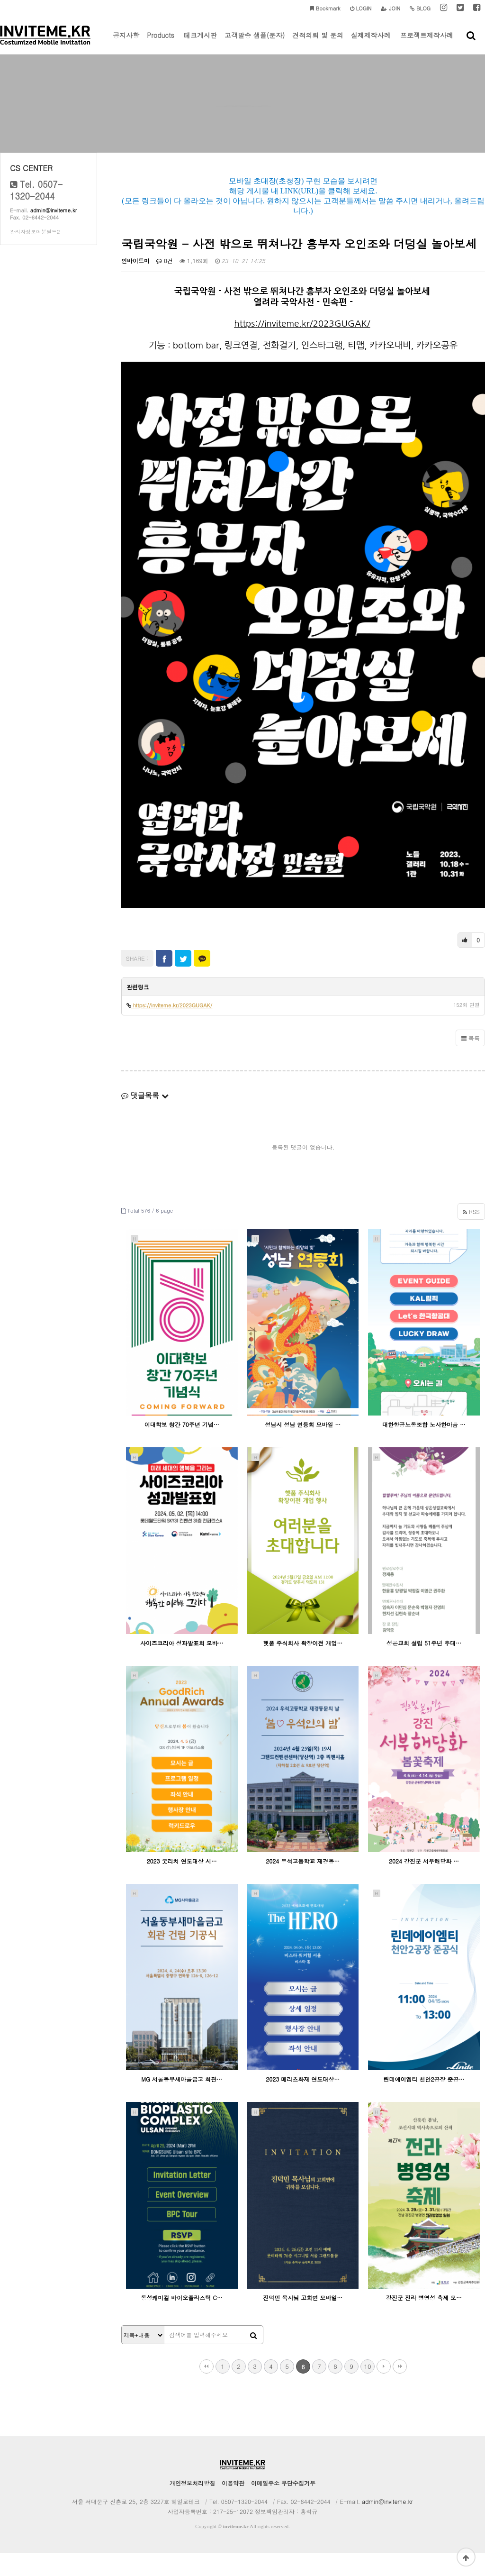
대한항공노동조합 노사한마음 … (424, 1448)
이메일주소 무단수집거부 (283, 2506)
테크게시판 (200, 42)
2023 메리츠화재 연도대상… (303, 2103)
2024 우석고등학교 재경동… (303, 1885)
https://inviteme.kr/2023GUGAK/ (302, 347)
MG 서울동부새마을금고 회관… (181, 2103)
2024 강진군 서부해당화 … (424, 1885)
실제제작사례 (371, 42)
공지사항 (126, 42)
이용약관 (233, 2506)
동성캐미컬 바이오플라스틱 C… (182, 2321)
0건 (164, 284)
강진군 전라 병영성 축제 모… (424, 2321)
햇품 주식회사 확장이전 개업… (302, 1666)
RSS (471, 1235)
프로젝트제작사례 (426, 42)
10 (367, 2389)
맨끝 (400, 2390)
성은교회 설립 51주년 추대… (423, 1666)
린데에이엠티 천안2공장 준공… (423, 2103)
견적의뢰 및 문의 (317, 42)
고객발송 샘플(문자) (255, 42)
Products (160, 42)
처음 (206, 2390)
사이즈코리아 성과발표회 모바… (182, 1666)
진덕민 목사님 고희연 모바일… (302, 2321)
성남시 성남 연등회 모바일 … (303, 1448)
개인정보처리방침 (192, 2506)
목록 (470, 1062)
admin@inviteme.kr (53, 234)
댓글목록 (145, 1119)
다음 (384, 2390)
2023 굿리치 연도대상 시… (182, 1885)
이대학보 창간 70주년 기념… (181, 1448)
